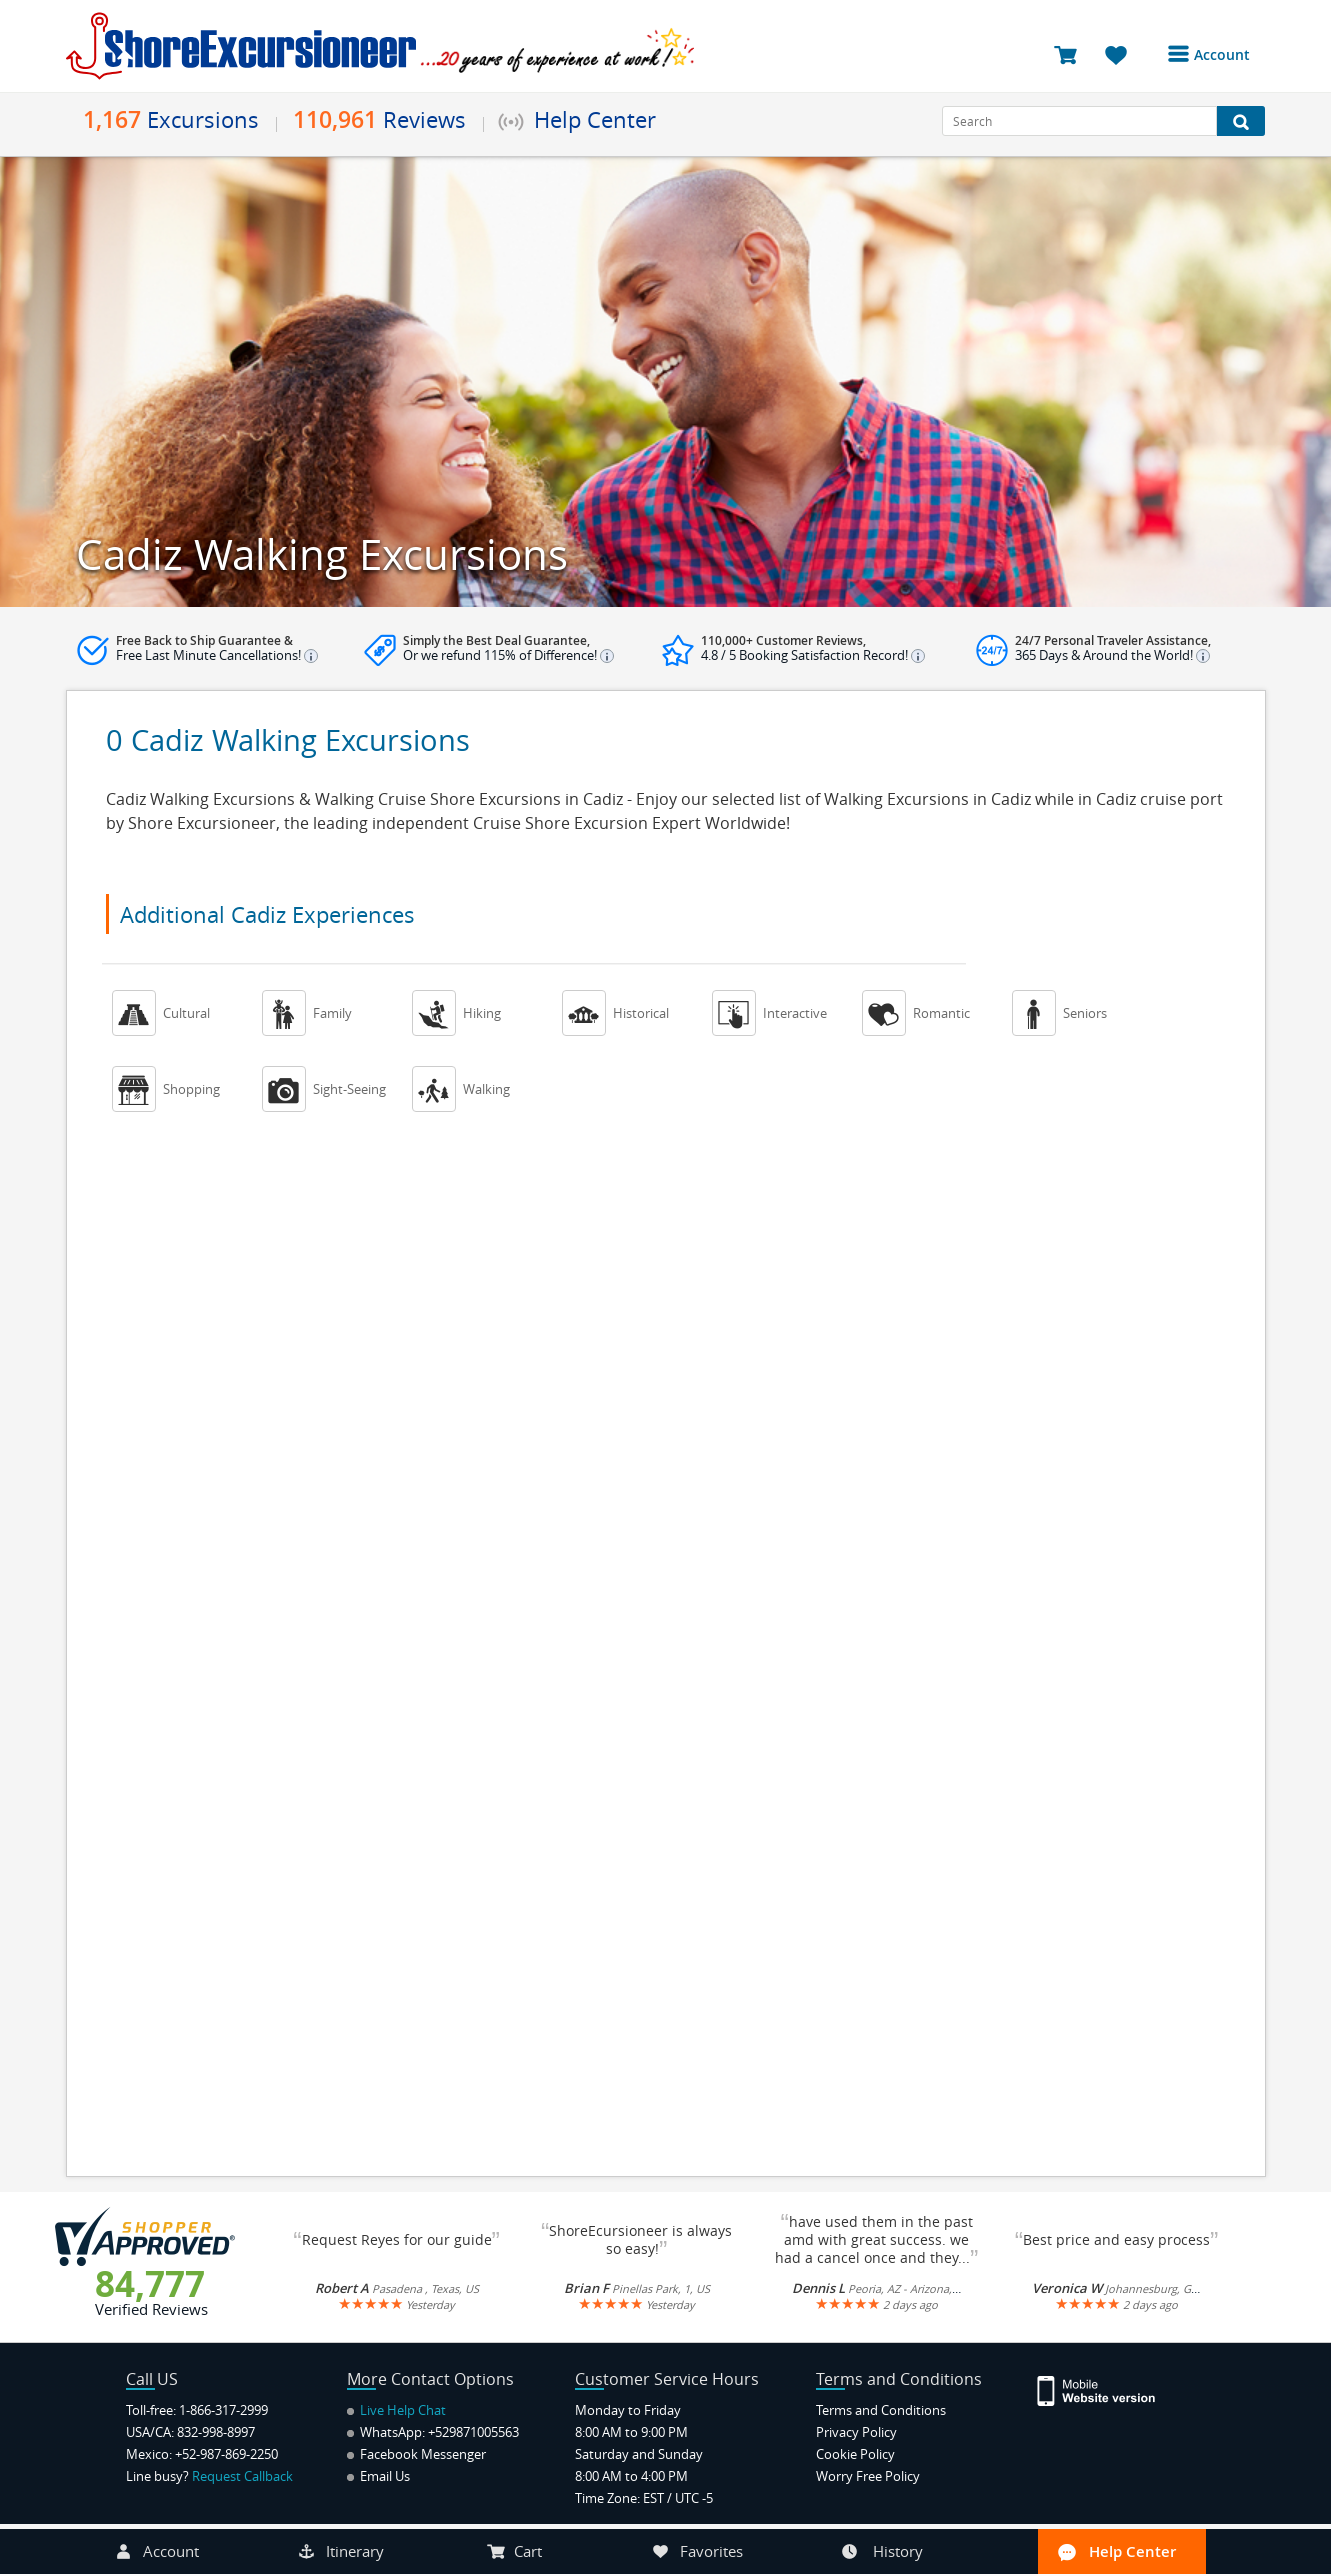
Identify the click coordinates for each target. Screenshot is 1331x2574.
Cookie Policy (855, 2454)
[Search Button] (1241, 121)
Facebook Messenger (416, 2454)
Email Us (378, 2476)
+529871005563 (473, 2432)
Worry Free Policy (868, 2476)
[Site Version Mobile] (1106, 2389)
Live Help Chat (396, 2410)
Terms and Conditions (881, 2410)
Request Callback (242, 2476)
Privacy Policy (856, 2432)
